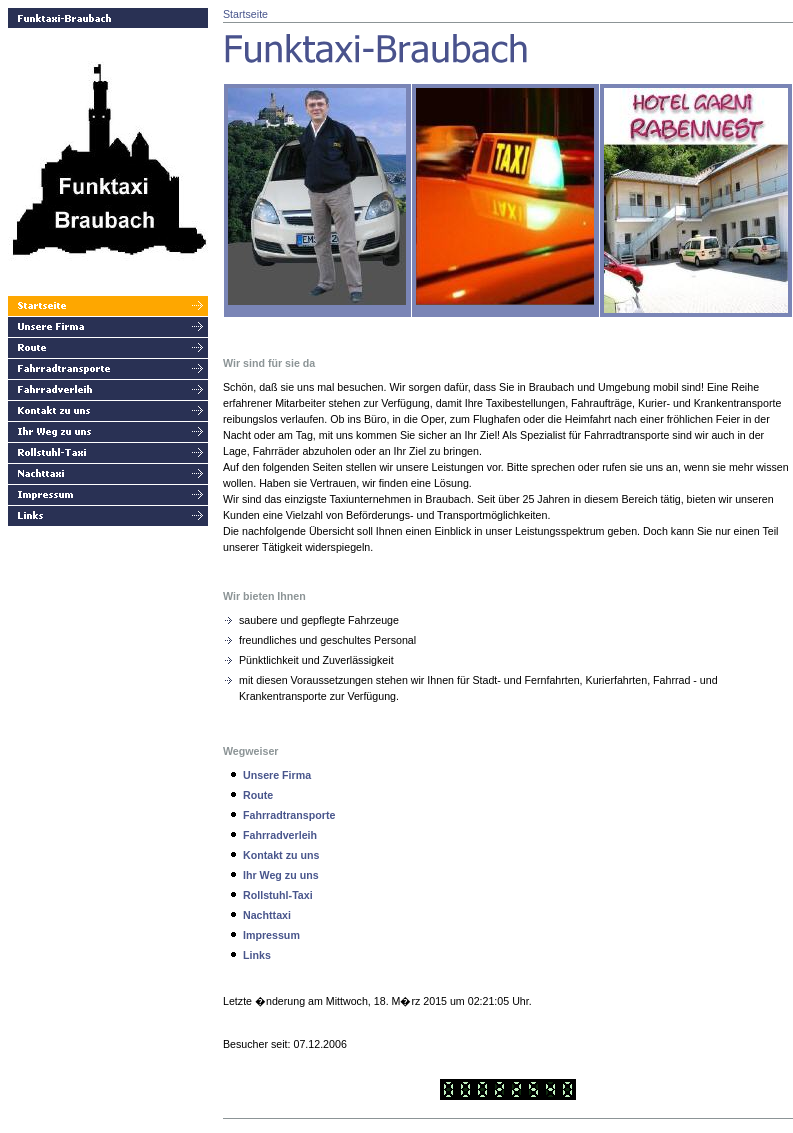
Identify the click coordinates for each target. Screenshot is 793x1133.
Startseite (245, 14)
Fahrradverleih (280, 835)
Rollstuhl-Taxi (278, 895)
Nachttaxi (267, 915)
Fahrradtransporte (289, 815)
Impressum (271, 935)
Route (258, 795)
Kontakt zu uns (281, 855)
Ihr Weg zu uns (281, 875)
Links (257, 955)
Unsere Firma (277, 775)
